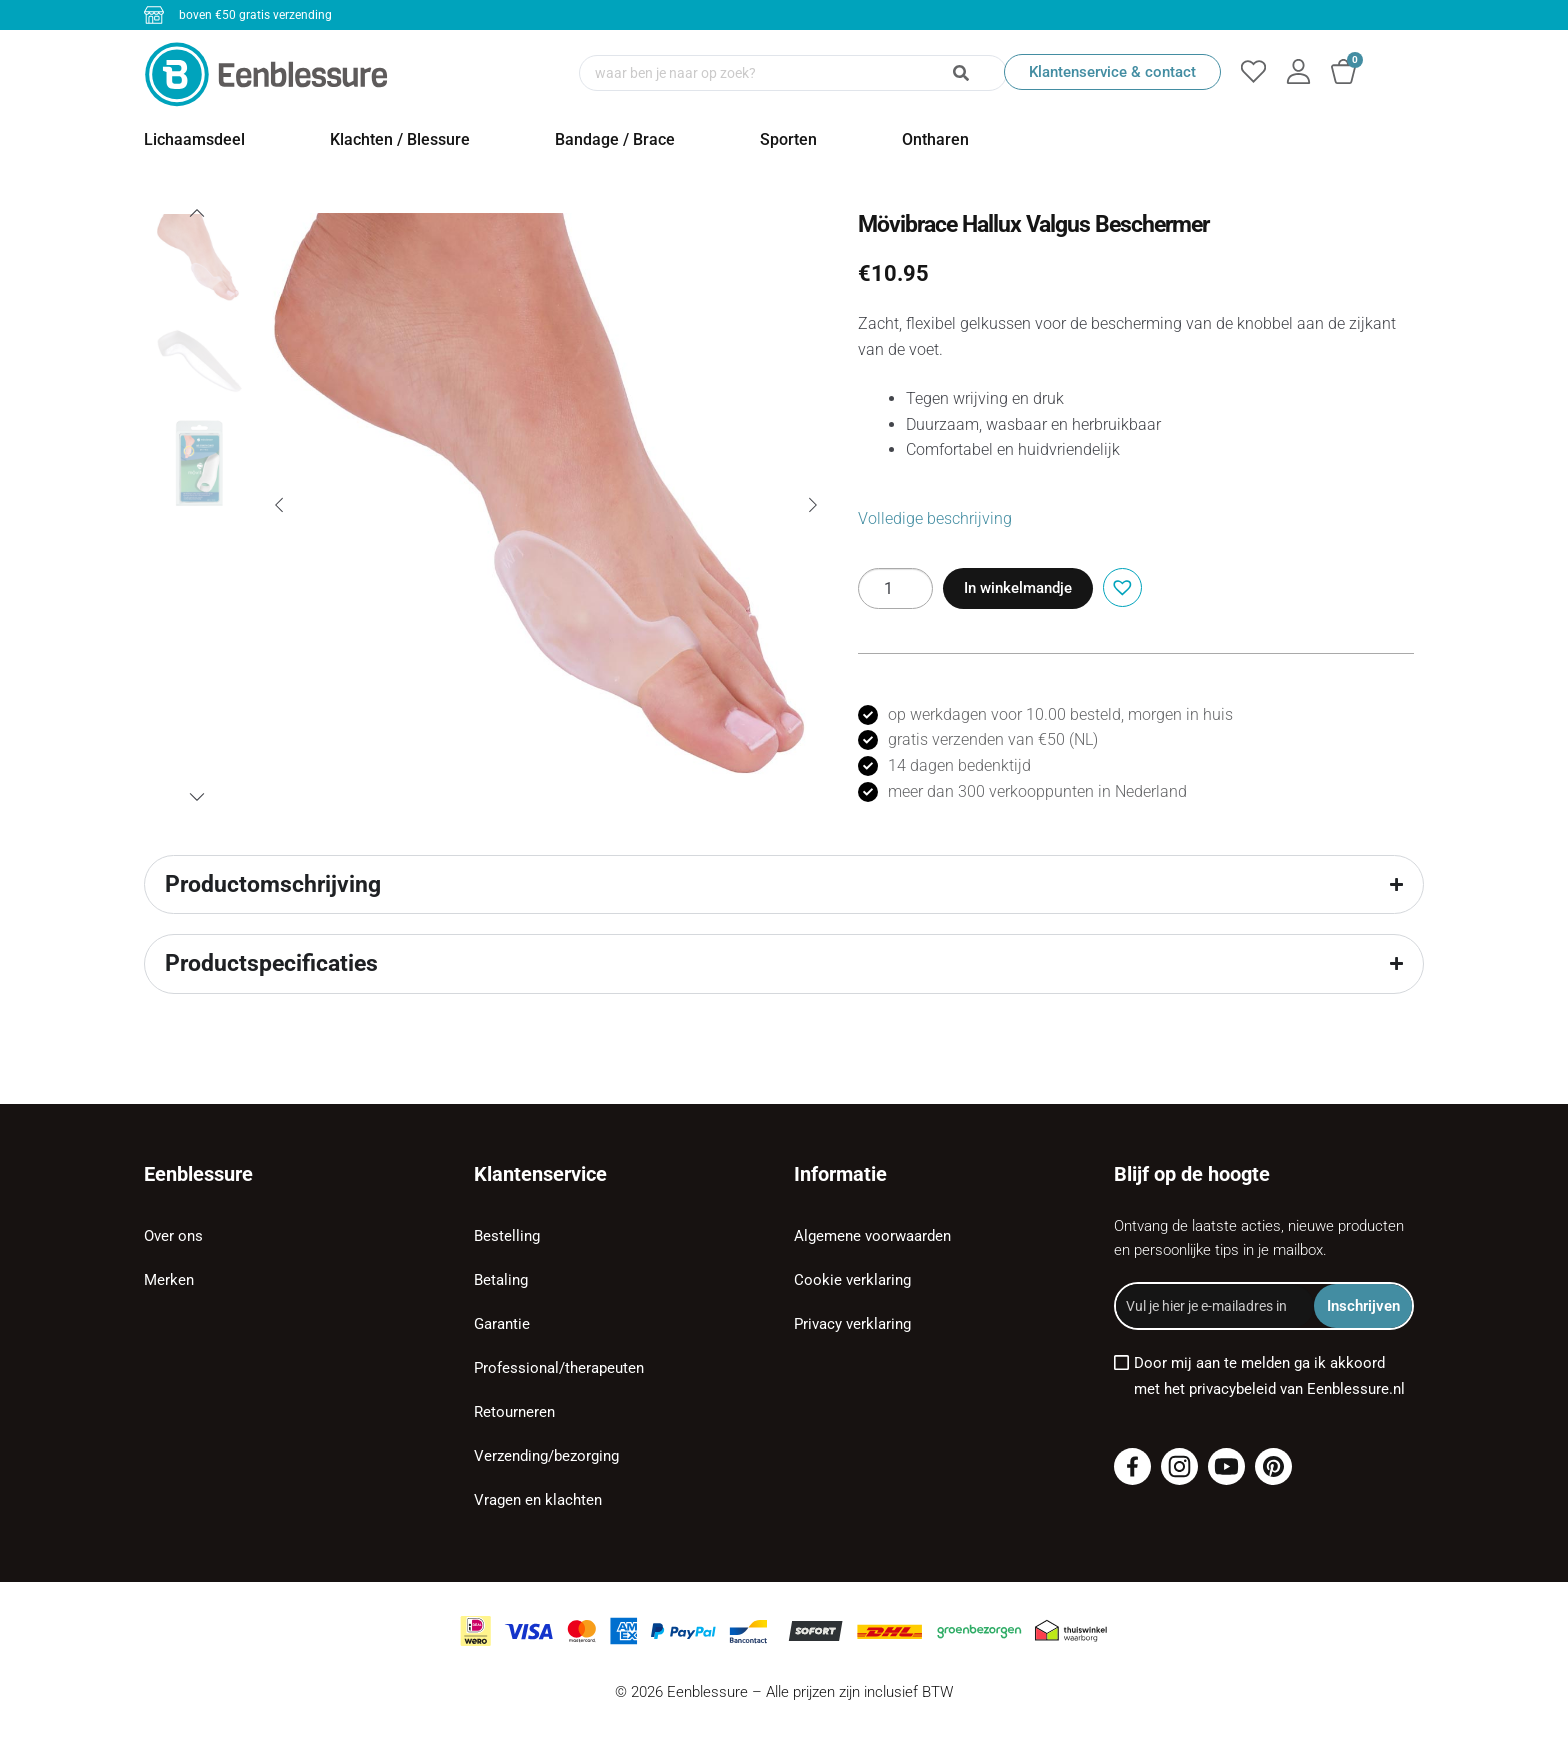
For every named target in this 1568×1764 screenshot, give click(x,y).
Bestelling (507, 1236)
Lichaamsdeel (194, 139)
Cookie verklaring (852, 1280)
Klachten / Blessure (400, 139)
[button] (1119, 585)
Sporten (788, 139)
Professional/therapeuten (559, 1368)
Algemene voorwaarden (872, 1236)
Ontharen (935, 139)
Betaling (501, 1280)
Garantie (502, 1324)
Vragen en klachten (538, 1500)
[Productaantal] (895, 588)
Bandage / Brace (615, 139)
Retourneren (514, 1412)
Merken (169, 1280)
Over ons (173, 1236)
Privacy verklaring (852, 1324)
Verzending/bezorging (546, 1456)
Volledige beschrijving (935, 518)
